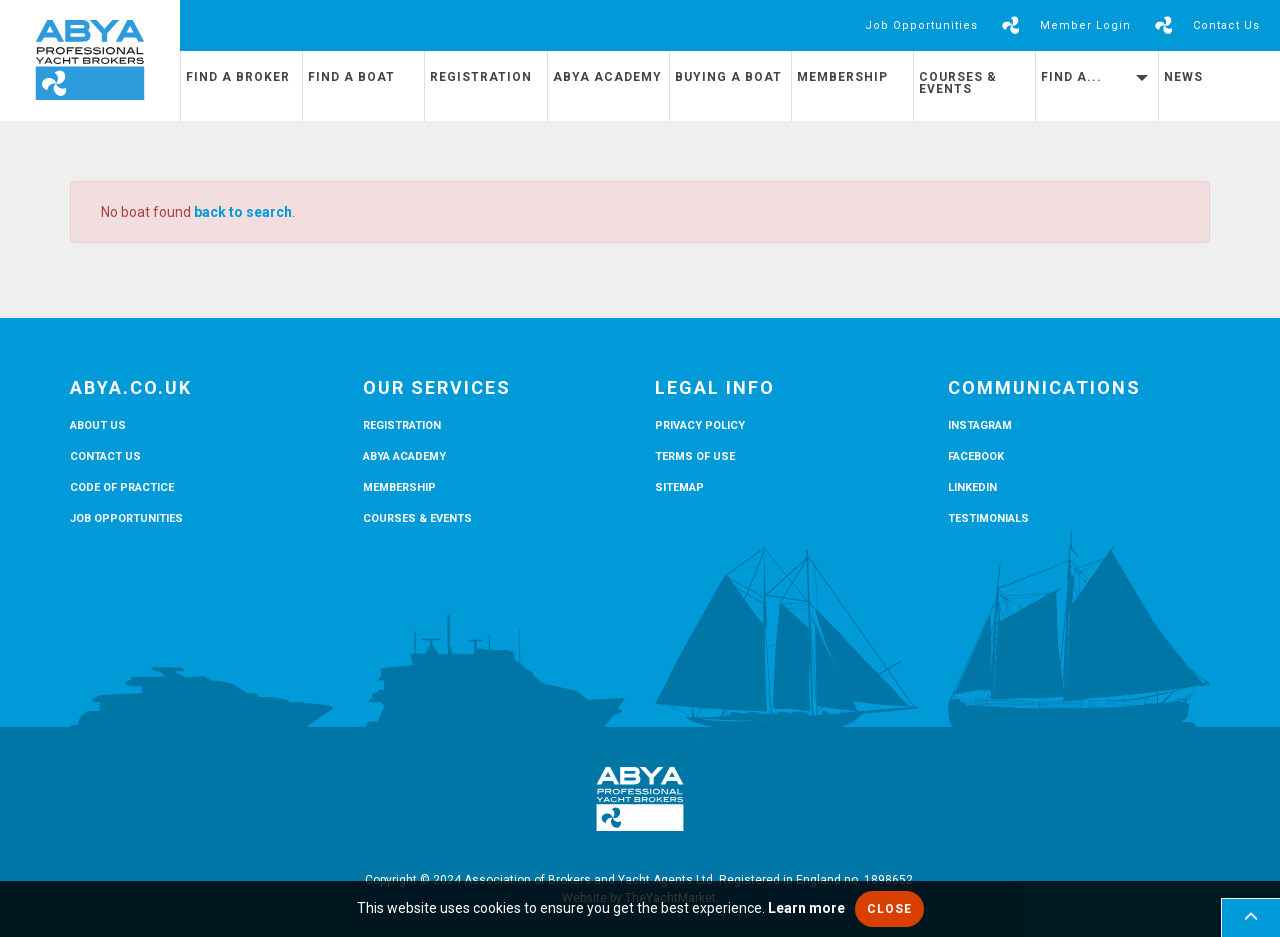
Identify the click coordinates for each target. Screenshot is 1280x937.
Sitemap (679, 487)
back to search (243, 212)
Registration (481, 77)
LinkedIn (972, 487)
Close (889, 909)
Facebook (976, 456)
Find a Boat (351, 77)
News (1183, 77)
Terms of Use (695, 456)
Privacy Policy (700, 425)
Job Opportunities (921, 25)
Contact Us (1226, 25)
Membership (842, 77)
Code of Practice (122, 487)
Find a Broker (238, 77)
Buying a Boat (728, 77)
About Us (98, 425)
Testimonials (988, 518)
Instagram (980, 425)
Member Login (1085, 25)
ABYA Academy (607, 77)
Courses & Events (958, 83)
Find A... (1094, 77)
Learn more (806, 908)
